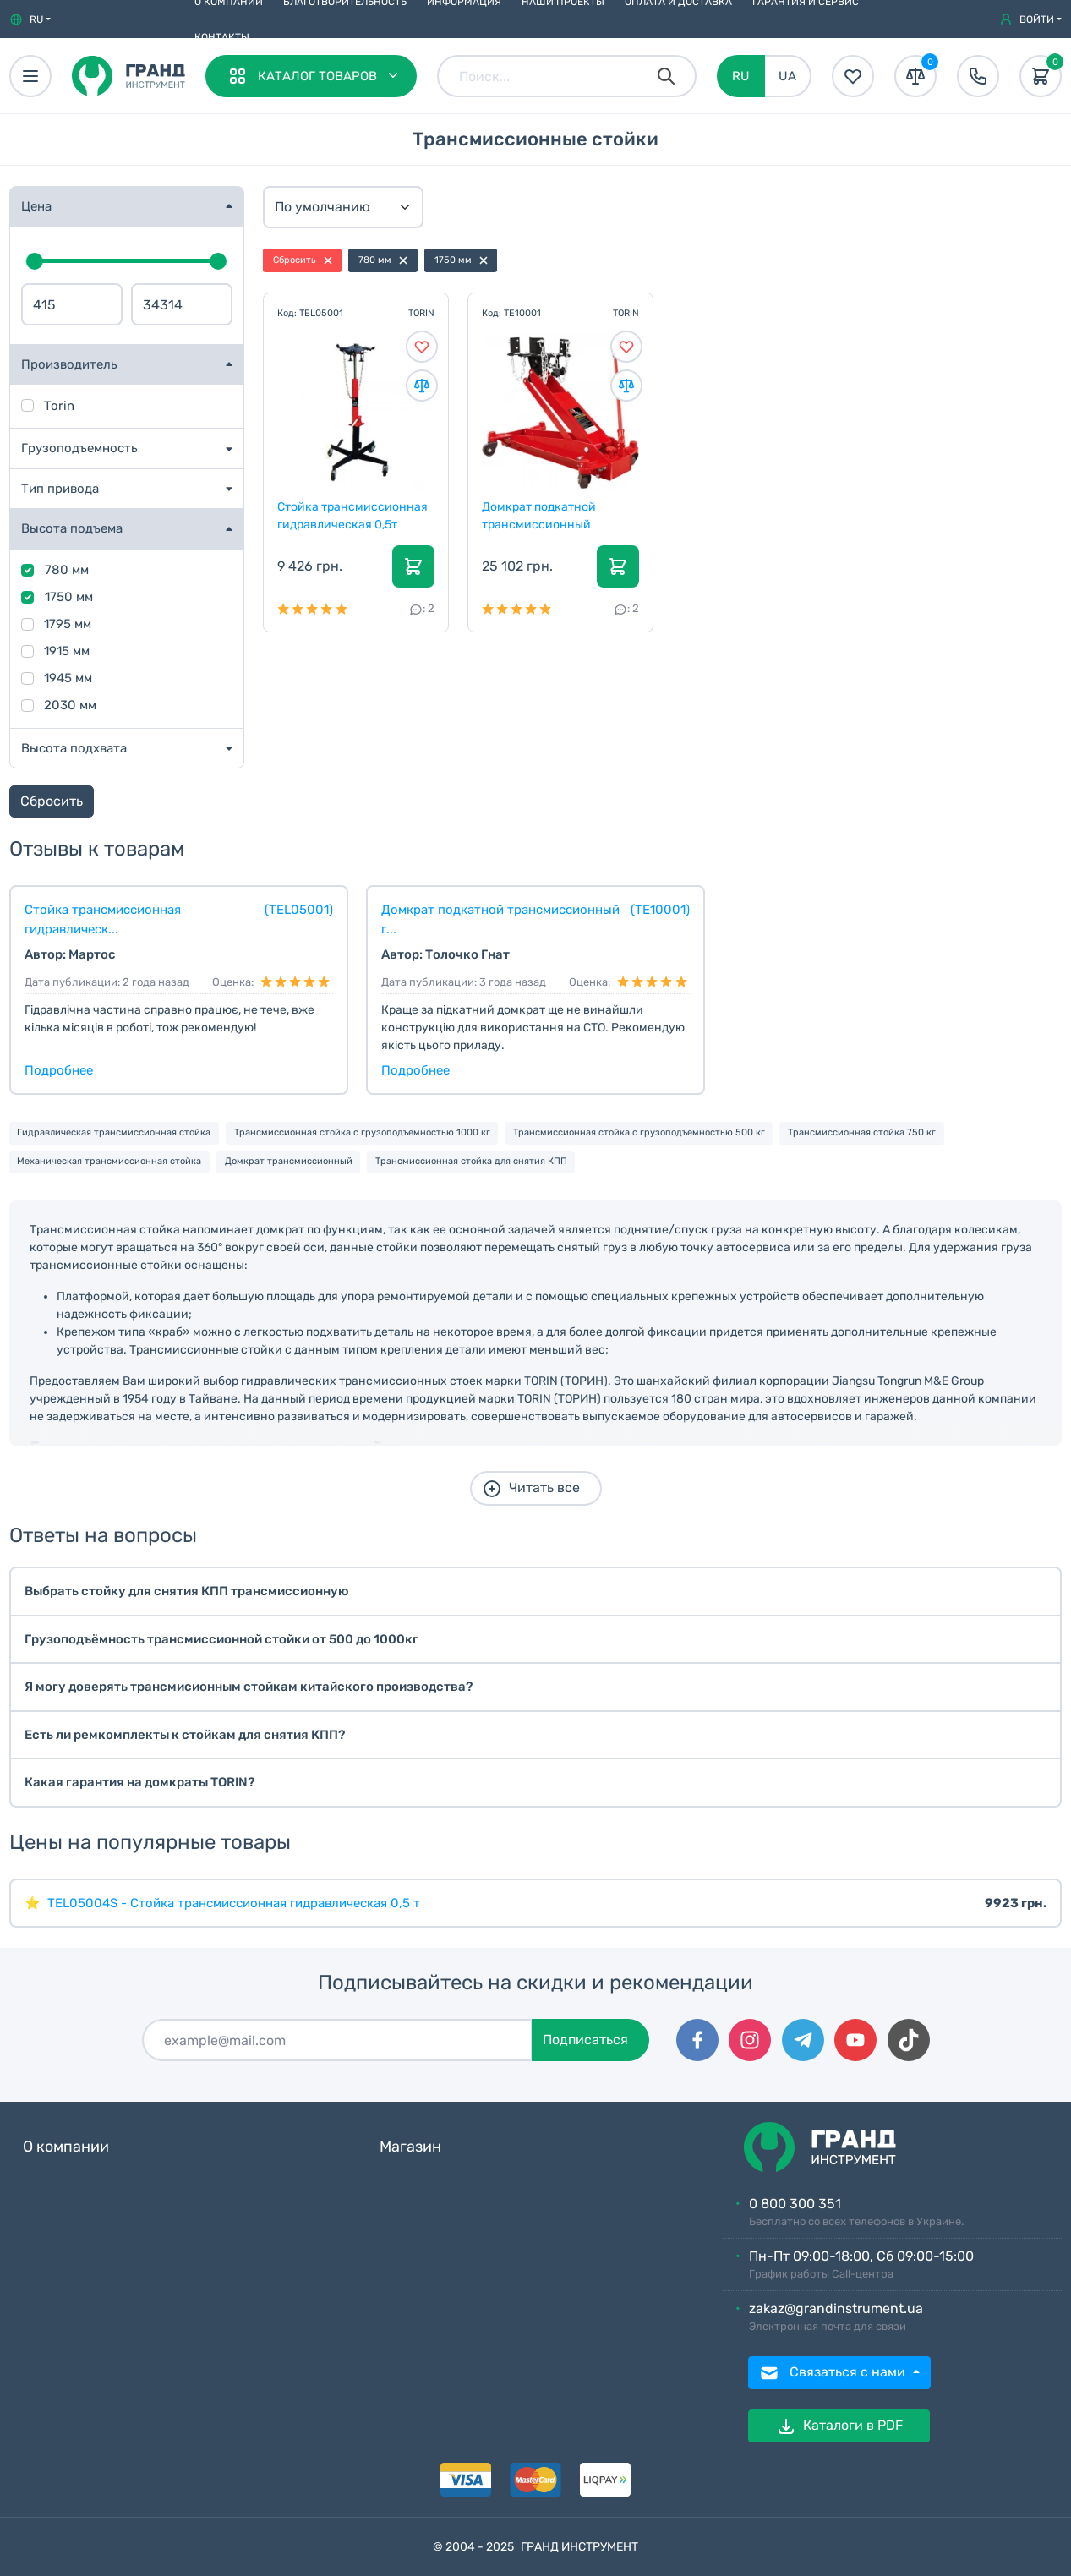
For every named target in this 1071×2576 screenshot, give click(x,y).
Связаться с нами (834, 2373)
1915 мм (67, 651)
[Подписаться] (337, 2040)
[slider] (34, 261)
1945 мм (68, 678)
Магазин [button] (410, 2147)
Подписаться (585, 2040)
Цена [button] (36, 206)
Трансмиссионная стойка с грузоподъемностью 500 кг (639, 1132)
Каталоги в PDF (839, 2426)
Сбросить (51, 801)
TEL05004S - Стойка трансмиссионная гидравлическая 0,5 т (233, 1903)
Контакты (221, 37)
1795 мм (67, 624)
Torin (59, 405)
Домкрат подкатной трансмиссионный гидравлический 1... (540, 515)
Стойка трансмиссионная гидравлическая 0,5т (353, 515)
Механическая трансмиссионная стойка (109, 1161)
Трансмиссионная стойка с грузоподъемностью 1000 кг (362, 1132)
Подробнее (59, 1070)
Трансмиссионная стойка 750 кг (862, 1132)
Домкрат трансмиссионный (288, 1161)
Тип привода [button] (60, 488)
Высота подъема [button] (72, 528)
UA (787, 76)
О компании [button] (66, 2147)
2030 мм (70, 705)
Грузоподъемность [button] (79, 448)
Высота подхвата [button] (74, 748)
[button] (30, 19)
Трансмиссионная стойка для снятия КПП (471, 1161)
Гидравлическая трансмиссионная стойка (113, 1132)
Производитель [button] (69, 364)
